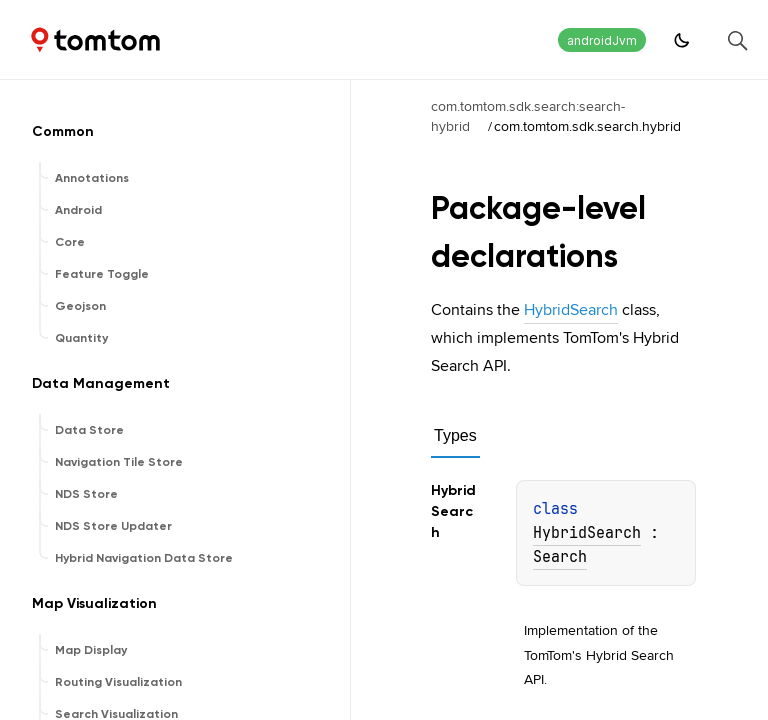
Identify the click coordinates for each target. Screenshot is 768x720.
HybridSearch (571, 309)
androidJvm (602, 40)
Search (560, 557)
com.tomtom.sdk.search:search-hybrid (528, 116)
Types (455, 435)
